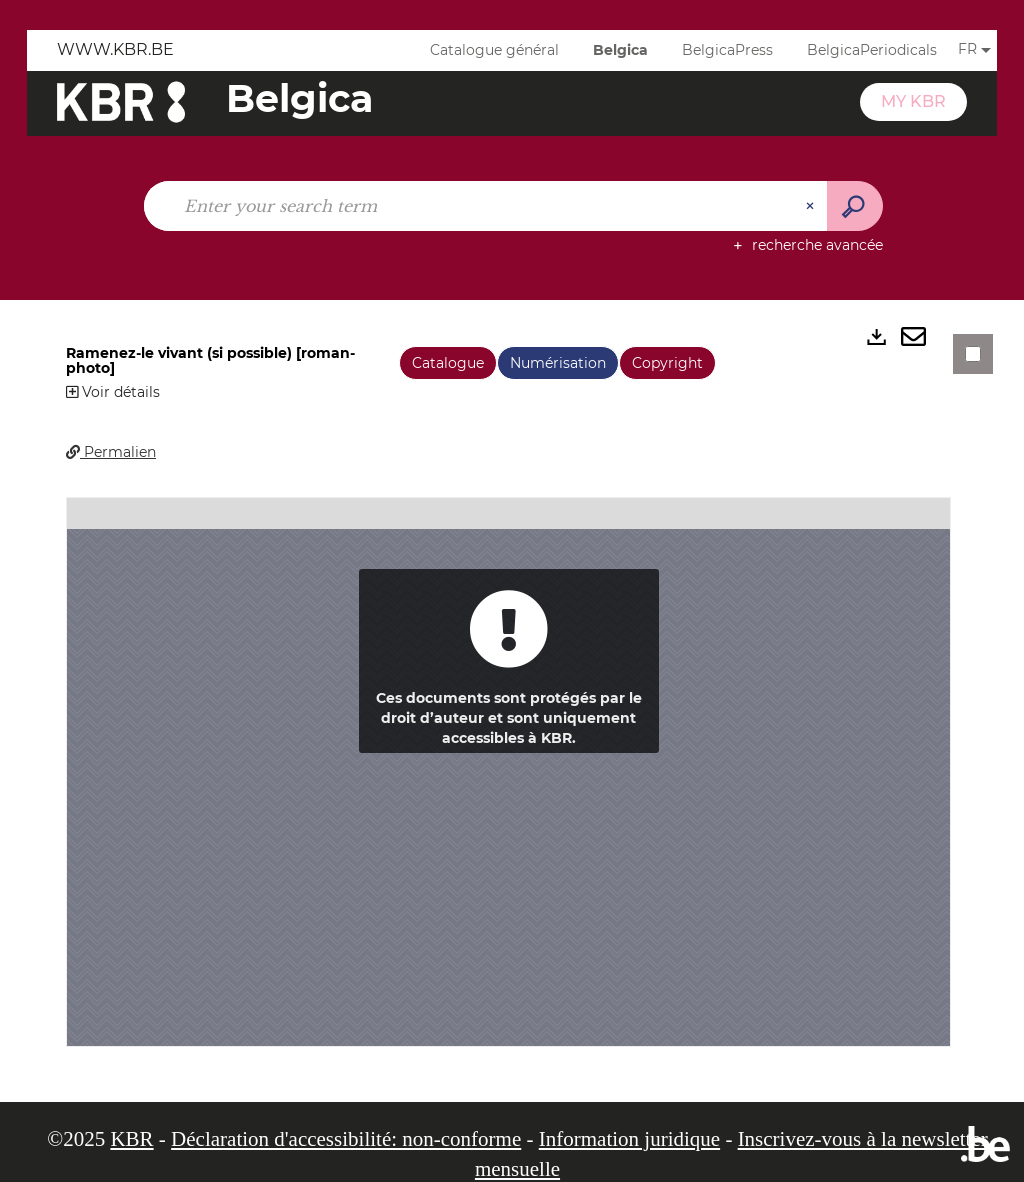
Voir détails (113, 392)
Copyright (667, 363)
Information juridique (629, 1139)
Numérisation (558, 363)
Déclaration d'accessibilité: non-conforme (346, 1139)
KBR (131, 1139)
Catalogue (448, 363)
